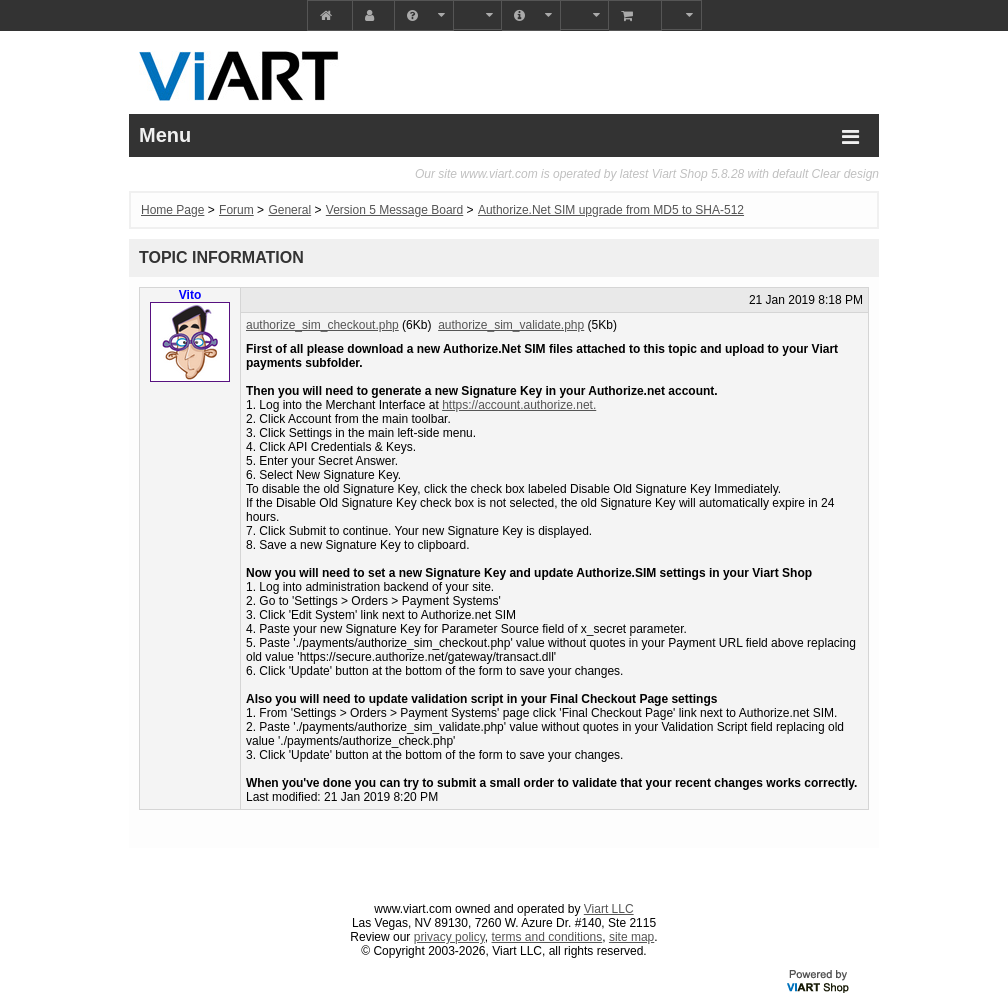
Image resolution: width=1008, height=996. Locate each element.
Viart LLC (609, 909)
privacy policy (449, 937)
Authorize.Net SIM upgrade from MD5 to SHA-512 (611, 210)
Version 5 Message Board (394, 210)
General (289, 210)
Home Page (172, 210)
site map (631, 937)
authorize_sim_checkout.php (322, 325)
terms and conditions (547, 937)
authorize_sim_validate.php (511, 325)
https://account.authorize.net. (519, 405)
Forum (236, 210)
